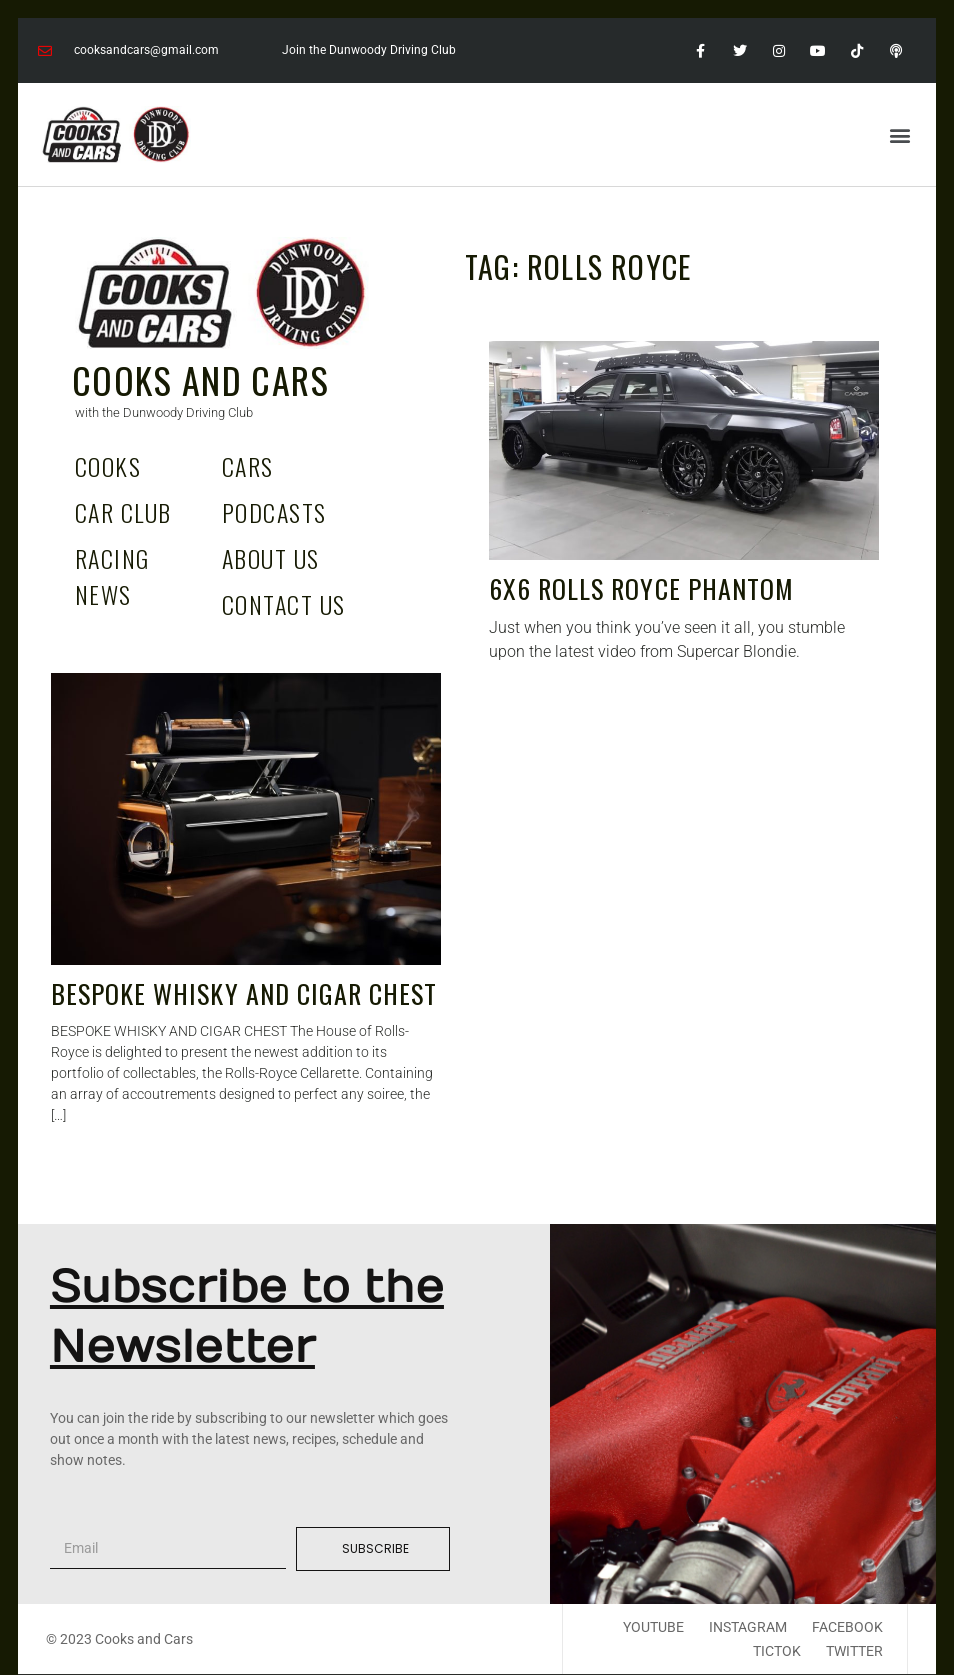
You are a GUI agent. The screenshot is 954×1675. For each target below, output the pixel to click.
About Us (271, 558)
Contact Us (283, 604)
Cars (248, 466)
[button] (899, 134)
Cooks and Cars (200, 379)
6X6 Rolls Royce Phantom (641, 588)
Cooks (108, 466)
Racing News (112, 576)
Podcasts (274, 512)
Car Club (123, 512)
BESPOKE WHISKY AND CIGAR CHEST (244, 993)
